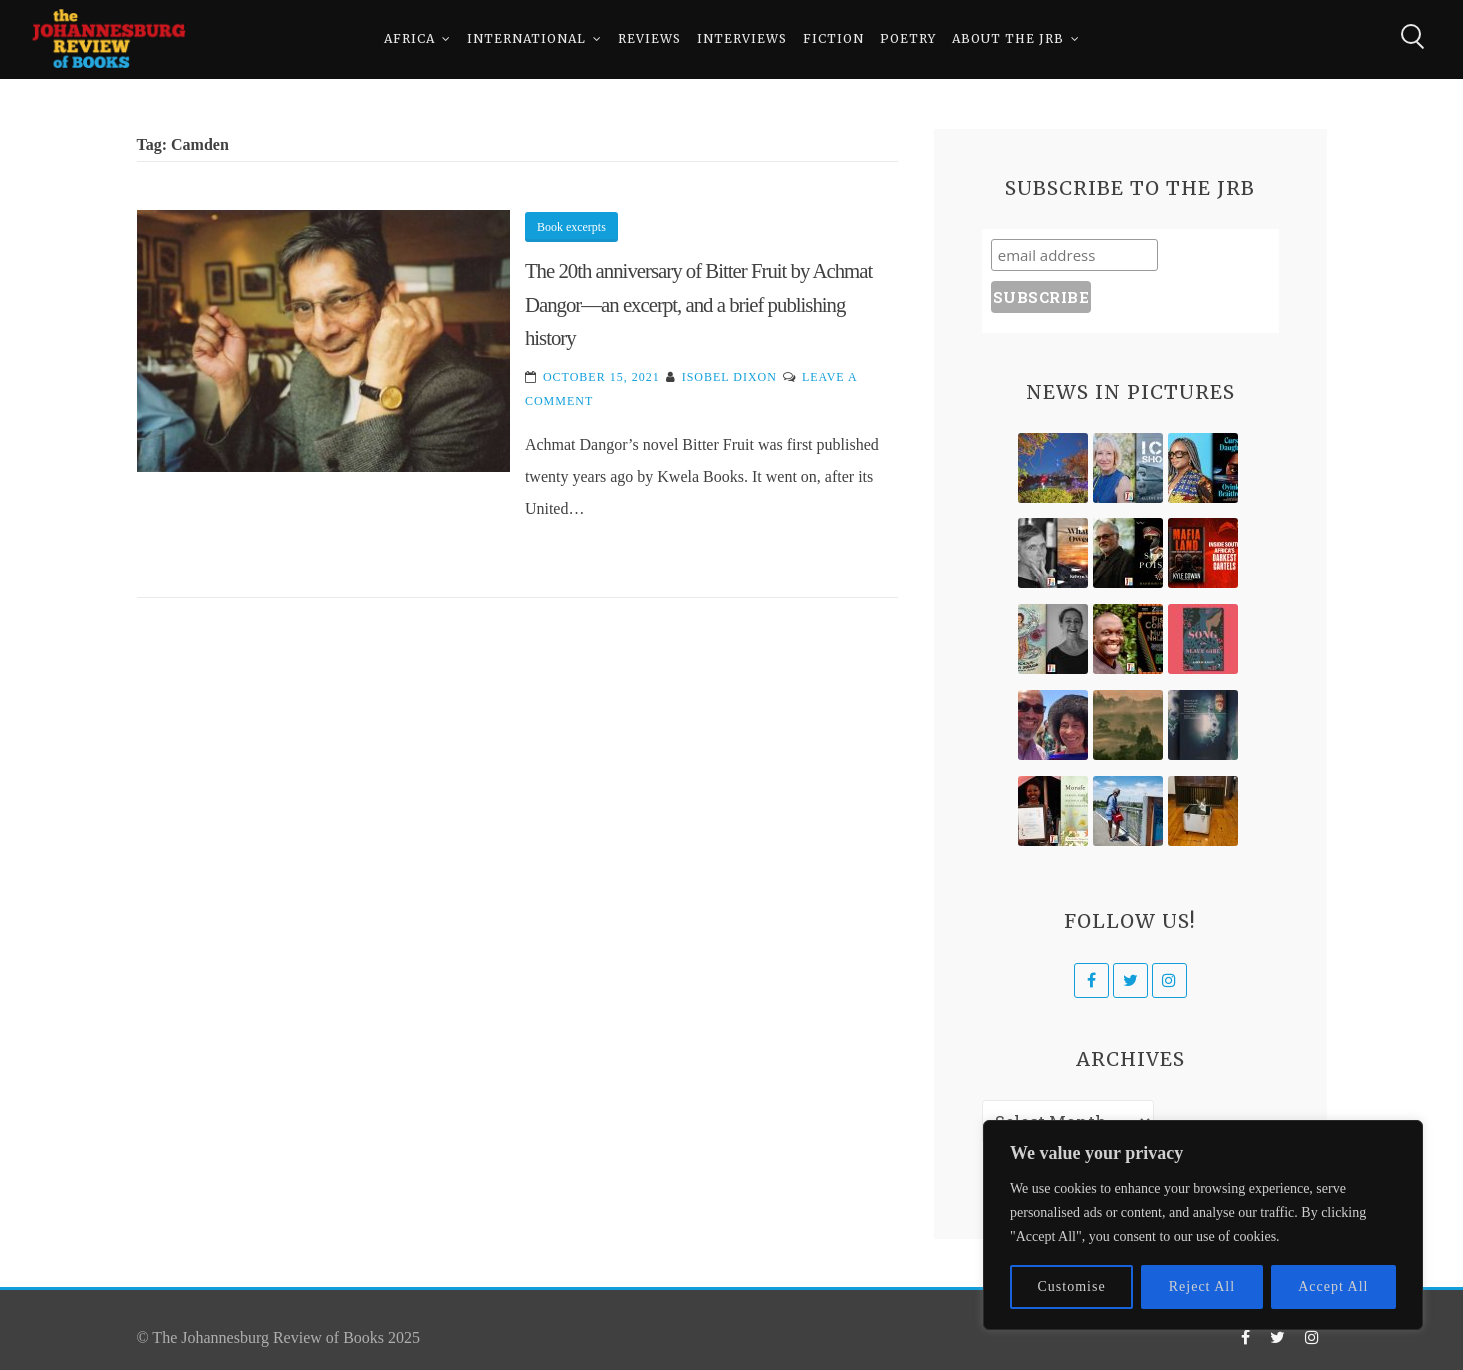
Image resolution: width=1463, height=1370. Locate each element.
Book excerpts (571, 227)
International (526, 39)
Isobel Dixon (729, 377)
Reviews (649, 39)
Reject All (1202, 1286)
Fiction (833, 39)
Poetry (908, 39)
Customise (1072, 1286)
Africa (409, 39)
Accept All (1333, 1286)
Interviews (742, 39)
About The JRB (1008, 39)
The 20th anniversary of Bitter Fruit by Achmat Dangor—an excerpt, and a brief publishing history (698, 304)
